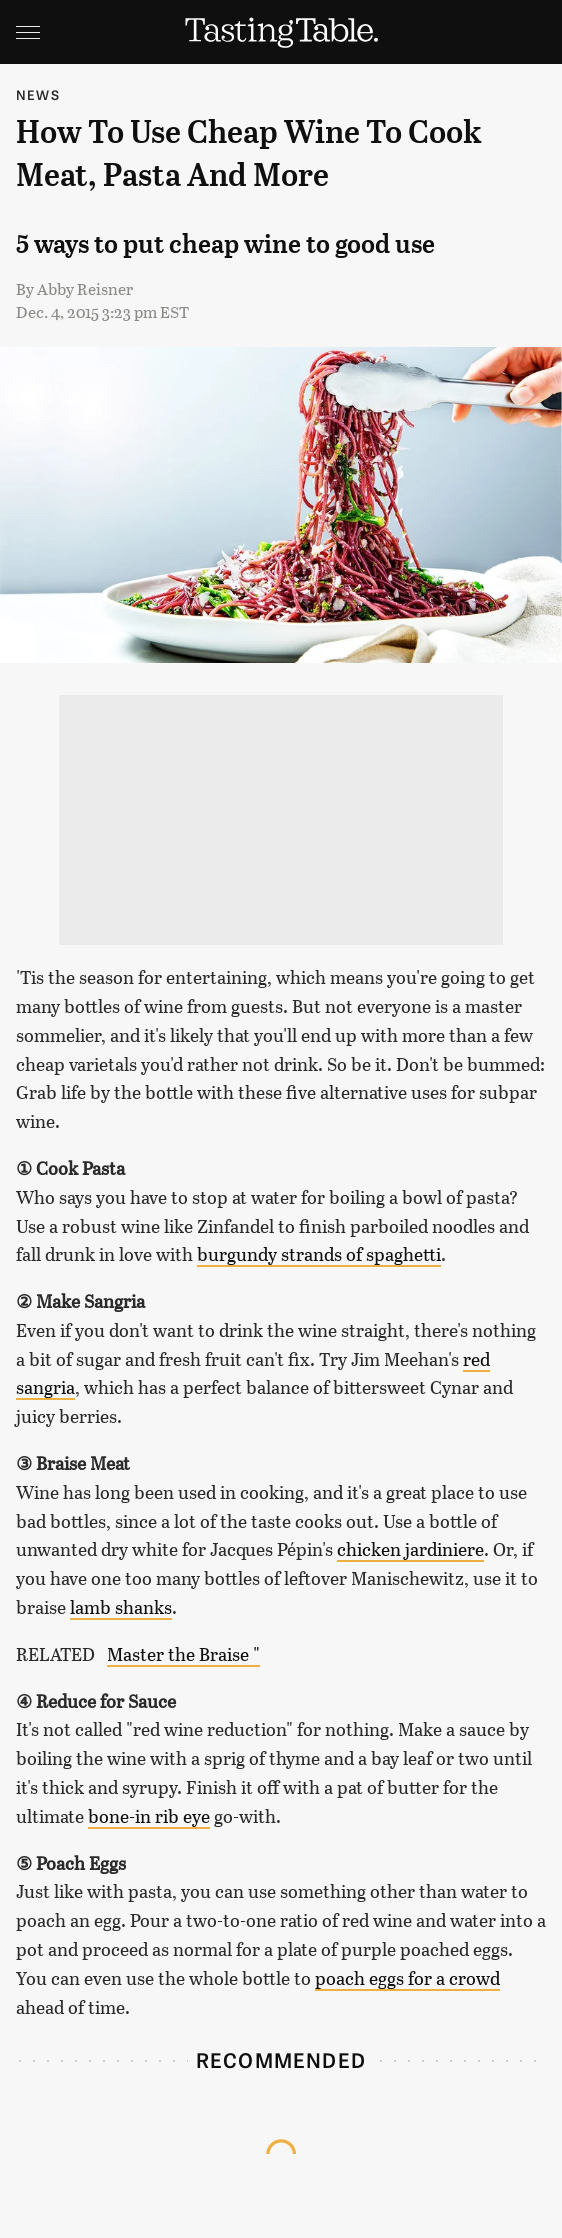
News (38, 94)
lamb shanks (121, 1607)
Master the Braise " (183, 1654)
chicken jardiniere (410, 1549)
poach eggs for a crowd (407, 1978)
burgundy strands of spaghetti (319, 1254)
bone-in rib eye (149, 1816)
